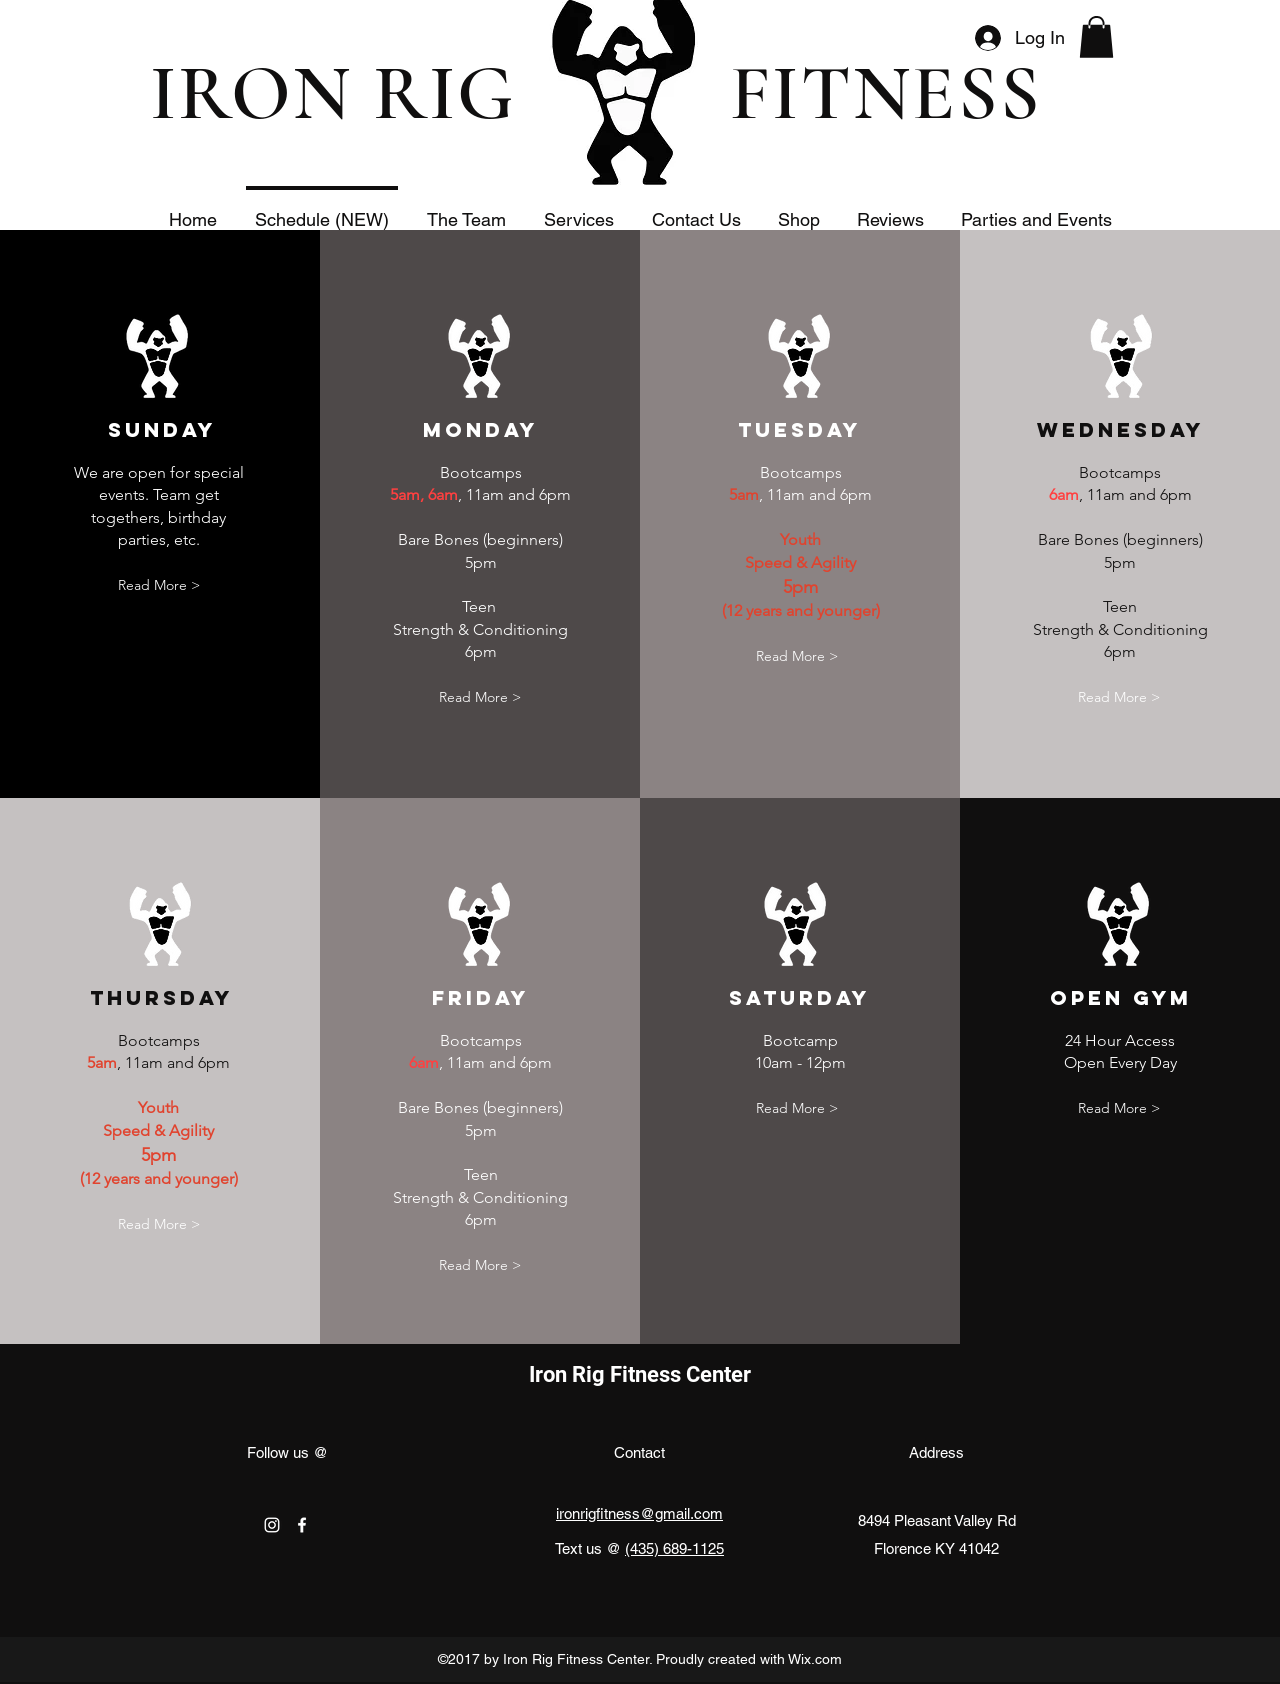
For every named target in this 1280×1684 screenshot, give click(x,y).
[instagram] (272, 1525)
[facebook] (302, 1525)
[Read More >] (159, 586)
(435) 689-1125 (674, 1548)
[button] (1096, 37)
